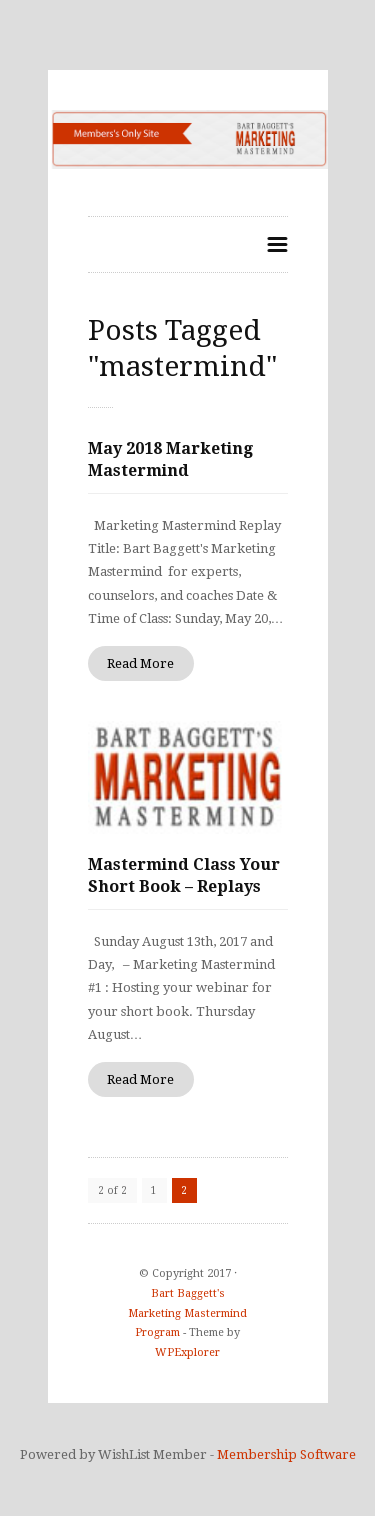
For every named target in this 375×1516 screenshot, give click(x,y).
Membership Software (286, 1454)
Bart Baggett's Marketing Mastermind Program (187, 1313)
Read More (140, 663)
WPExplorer (187, 1352)
